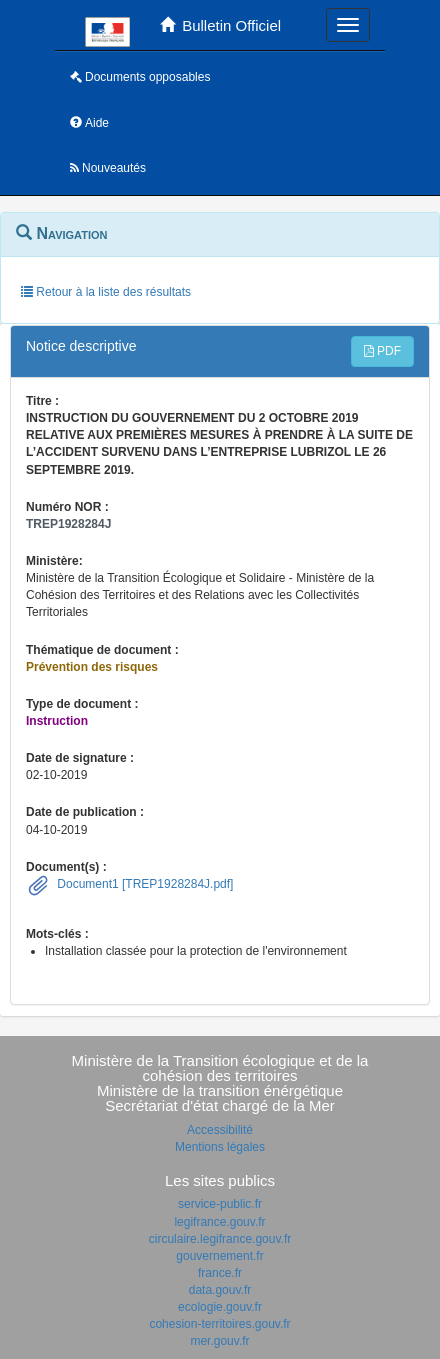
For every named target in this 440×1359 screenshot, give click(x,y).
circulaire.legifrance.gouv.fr (220, 1239)
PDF (382, 351)
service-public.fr (220, 1204)
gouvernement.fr (219, 1256)
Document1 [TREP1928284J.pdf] (143, 884)
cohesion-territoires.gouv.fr (219, 1324)
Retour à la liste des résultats (106, 292)
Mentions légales (220, 1147)
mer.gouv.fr (219, 1341)
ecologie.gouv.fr (220, 1307)
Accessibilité (220, 1130)
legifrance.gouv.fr (219, 1222)
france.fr (220, 1273)
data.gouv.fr (220, 1290)
